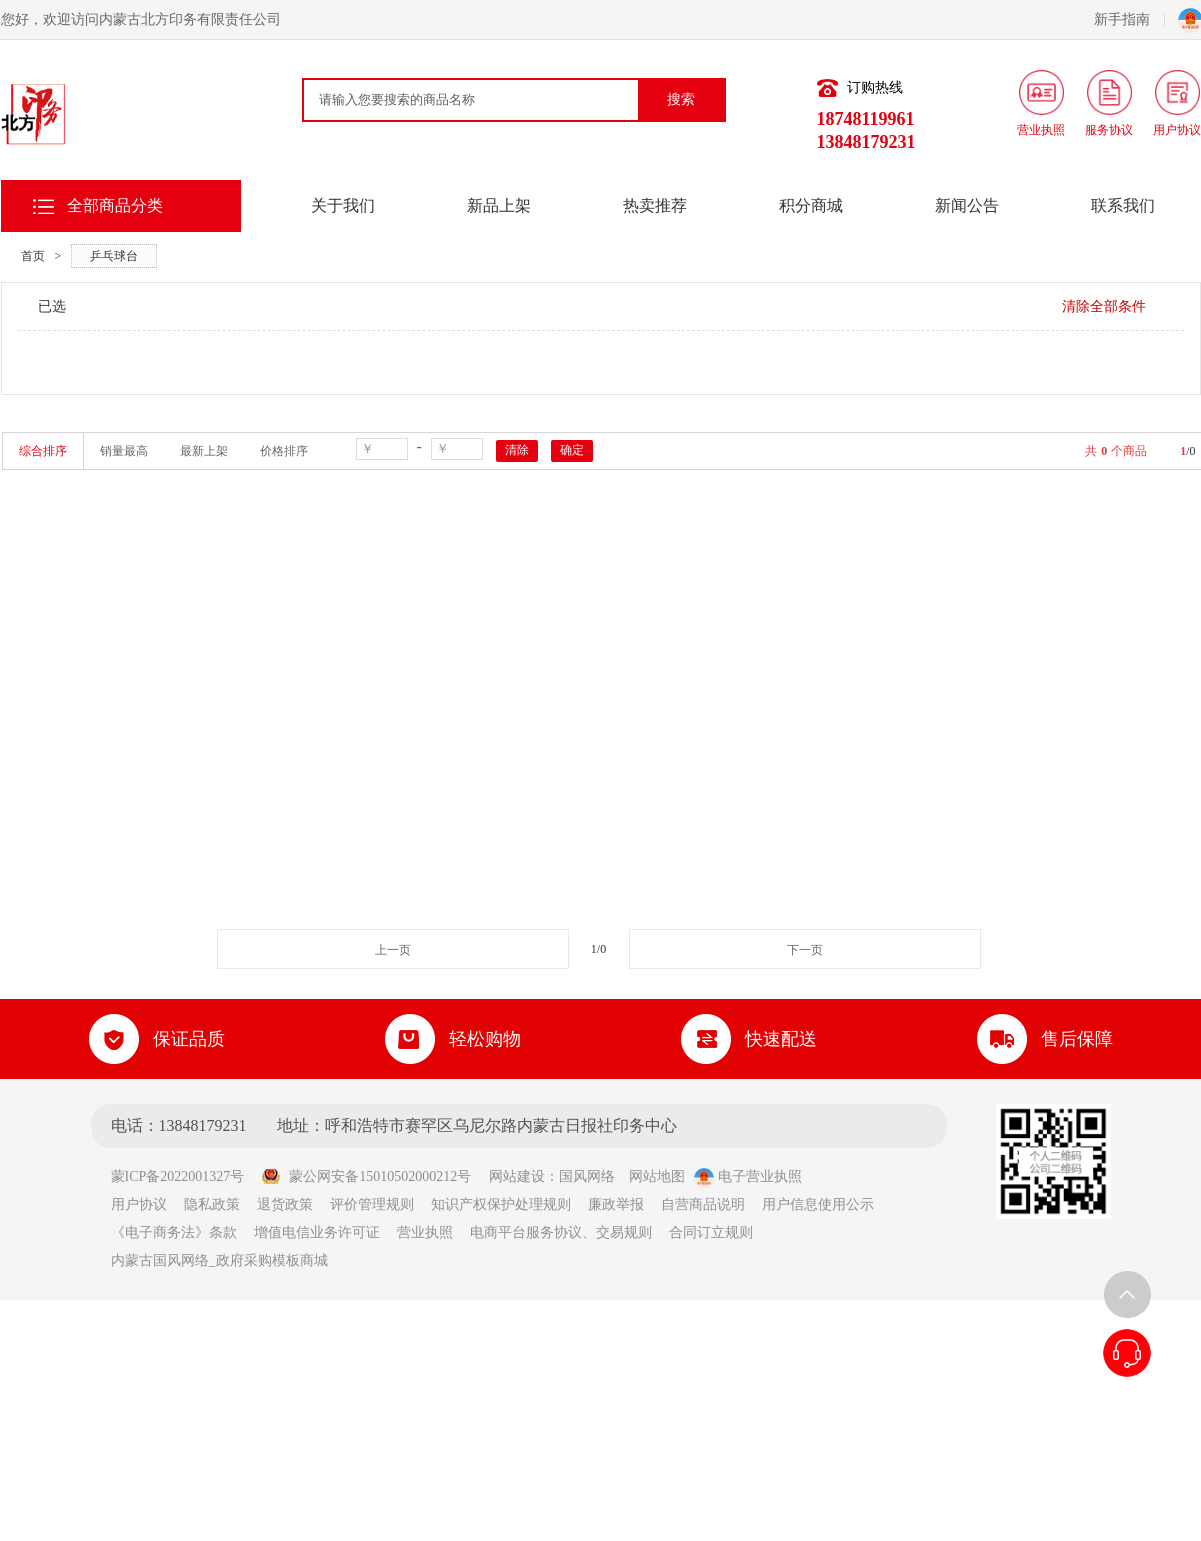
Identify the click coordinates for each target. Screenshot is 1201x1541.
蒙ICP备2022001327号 (185, 1176)
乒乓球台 (114, 256)
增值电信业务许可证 (317, 1232)
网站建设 (517, 1176)
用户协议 (139, 1204)
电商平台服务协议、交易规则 (561, 1232)
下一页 (805, 950)
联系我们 (1123, 205)
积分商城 (811, 205)
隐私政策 (212, 1204)
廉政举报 (616, 1204)
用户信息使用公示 (818, 1204)
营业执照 (425, 1232)
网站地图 (657, 1176)
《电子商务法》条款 (174, 1232)
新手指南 (1129, 19)
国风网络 (587, 1176)
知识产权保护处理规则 (501, 1204)
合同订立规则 (711, 1232)
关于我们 (343, 205)
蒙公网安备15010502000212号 (366, 1176)
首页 (33, 256)
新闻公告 (967, 205)
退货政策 (285, 1204)
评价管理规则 (372, 1204)
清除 (517, 450)
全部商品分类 (115, 205)
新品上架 (499, 205)
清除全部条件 (1104, 306)
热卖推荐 (655, 205)
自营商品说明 (703, 1204)
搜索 (681, 99)
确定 (572, 450)
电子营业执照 (748, 1176)
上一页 (393, 950)
